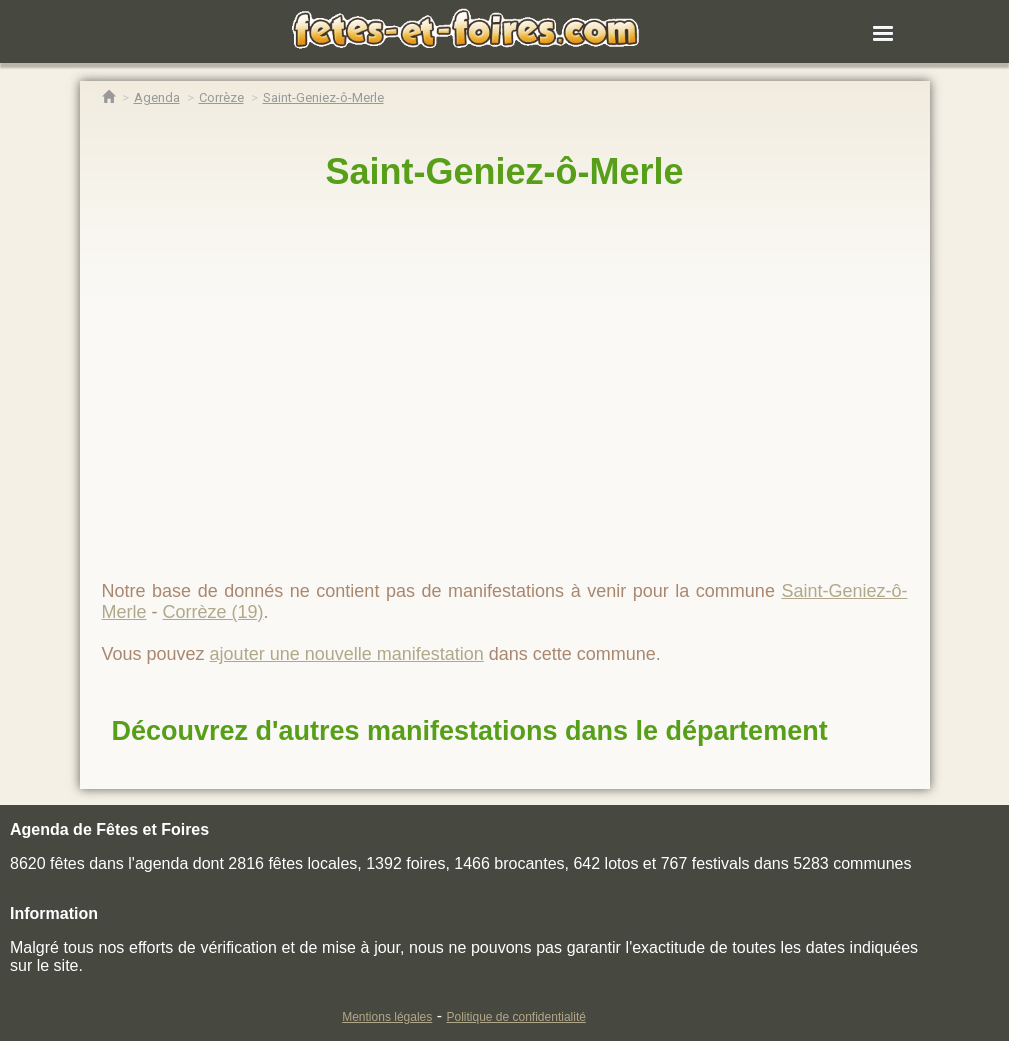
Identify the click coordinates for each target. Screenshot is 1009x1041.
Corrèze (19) (213, 612)
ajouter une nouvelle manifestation (347, 654)
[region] (505, 377)
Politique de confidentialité (515, 1017)
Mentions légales (387, 1017)
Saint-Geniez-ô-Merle (504, 171)
